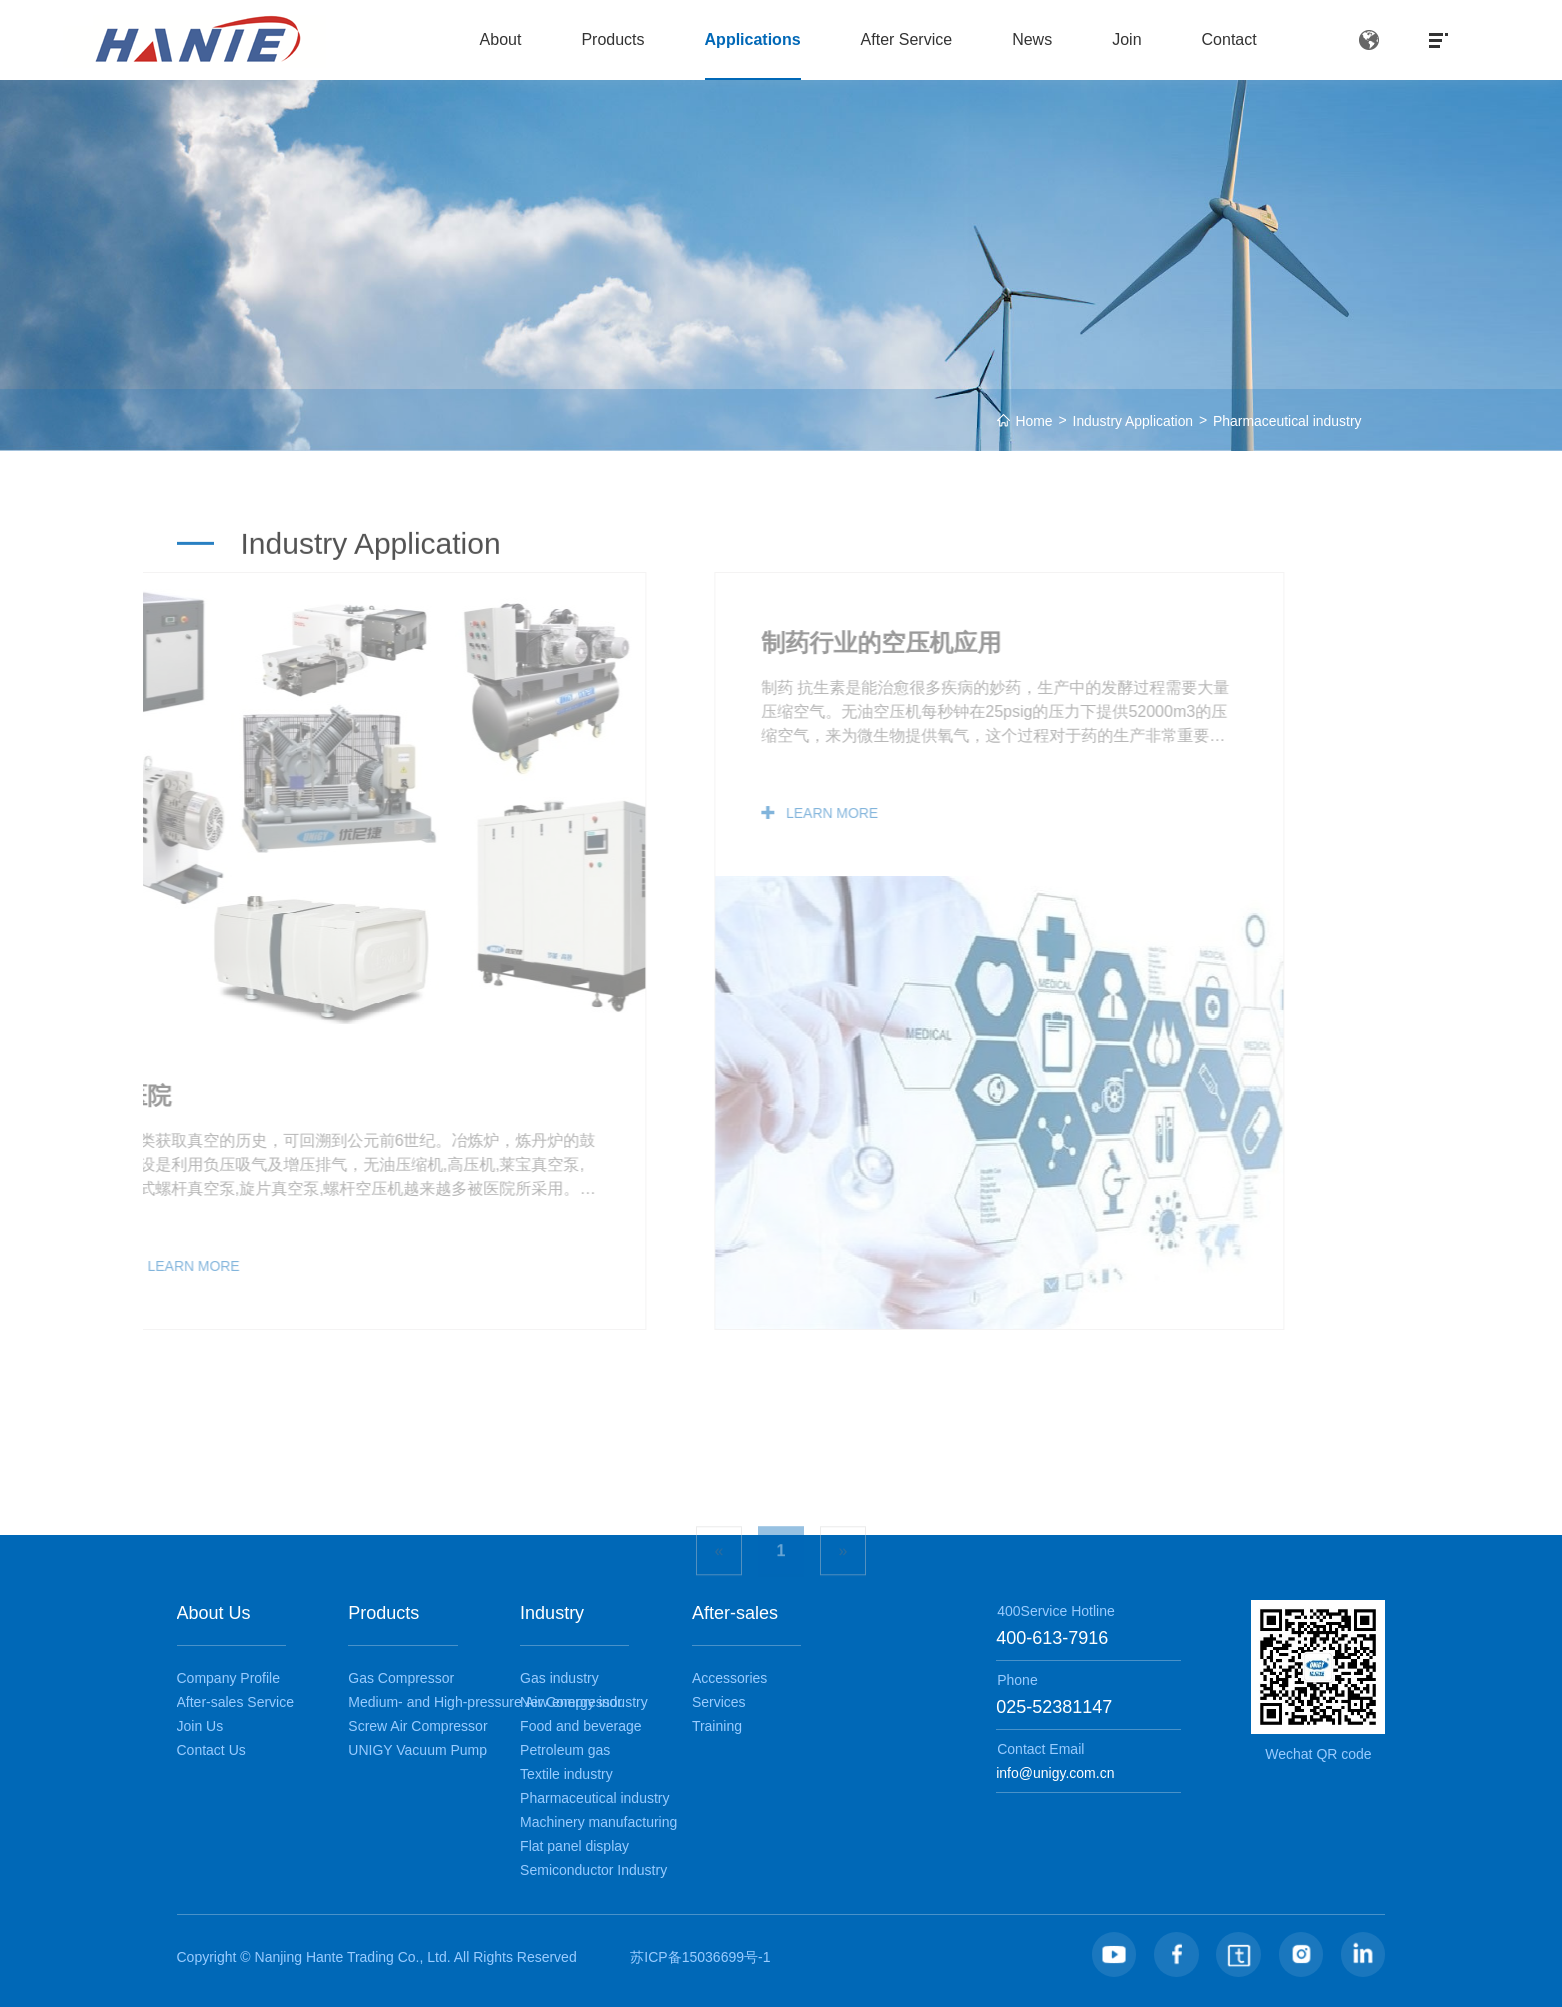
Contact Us (211, 1750)
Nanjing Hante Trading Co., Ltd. (354, 1957)
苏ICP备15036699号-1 (700, 1957)
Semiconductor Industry (593, 1870)
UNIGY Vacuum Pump (417, 1750)
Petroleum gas (565, 1750)
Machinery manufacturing (598, 1822)
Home (1031, 421)
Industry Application (1131, 421)
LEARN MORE (738, 813)
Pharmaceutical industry (1286, 421)
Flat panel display (574, 1846)
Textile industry (566, 1774)
